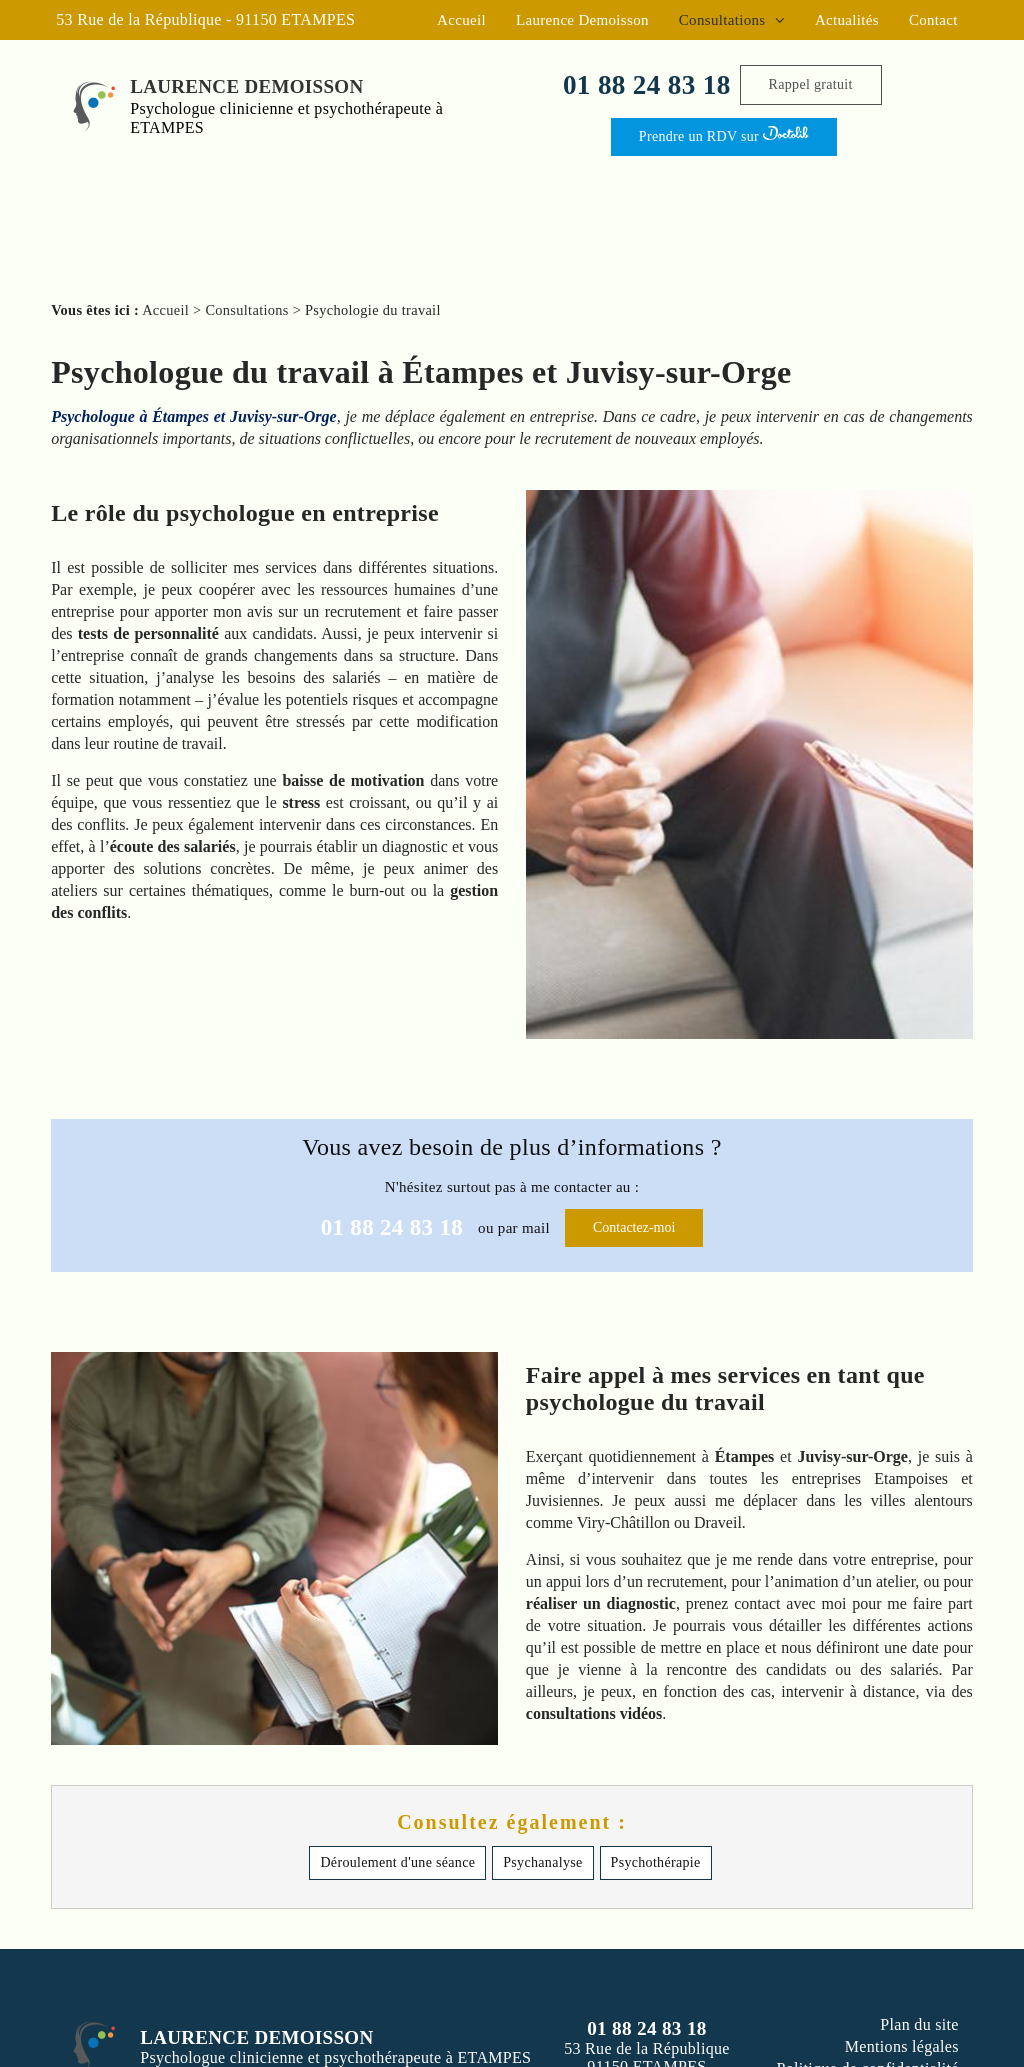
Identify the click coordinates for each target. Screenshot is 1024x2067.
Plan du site (919, 2024)
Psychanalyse (542, 1862)
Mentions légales (902, 2046)
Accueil (461, 20)
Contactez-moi (634, 1227)
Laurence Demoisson (582, 20)
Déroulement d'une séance (397, 1862)
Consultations (724, 20)
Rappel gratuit (811, 84)
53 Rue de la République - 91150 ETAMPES (205, 19)
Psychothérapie (656, 1862)
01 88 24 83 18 (647, 85)
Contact (933, 20)
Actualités (847, 20)
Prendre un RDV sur (724, 134)
